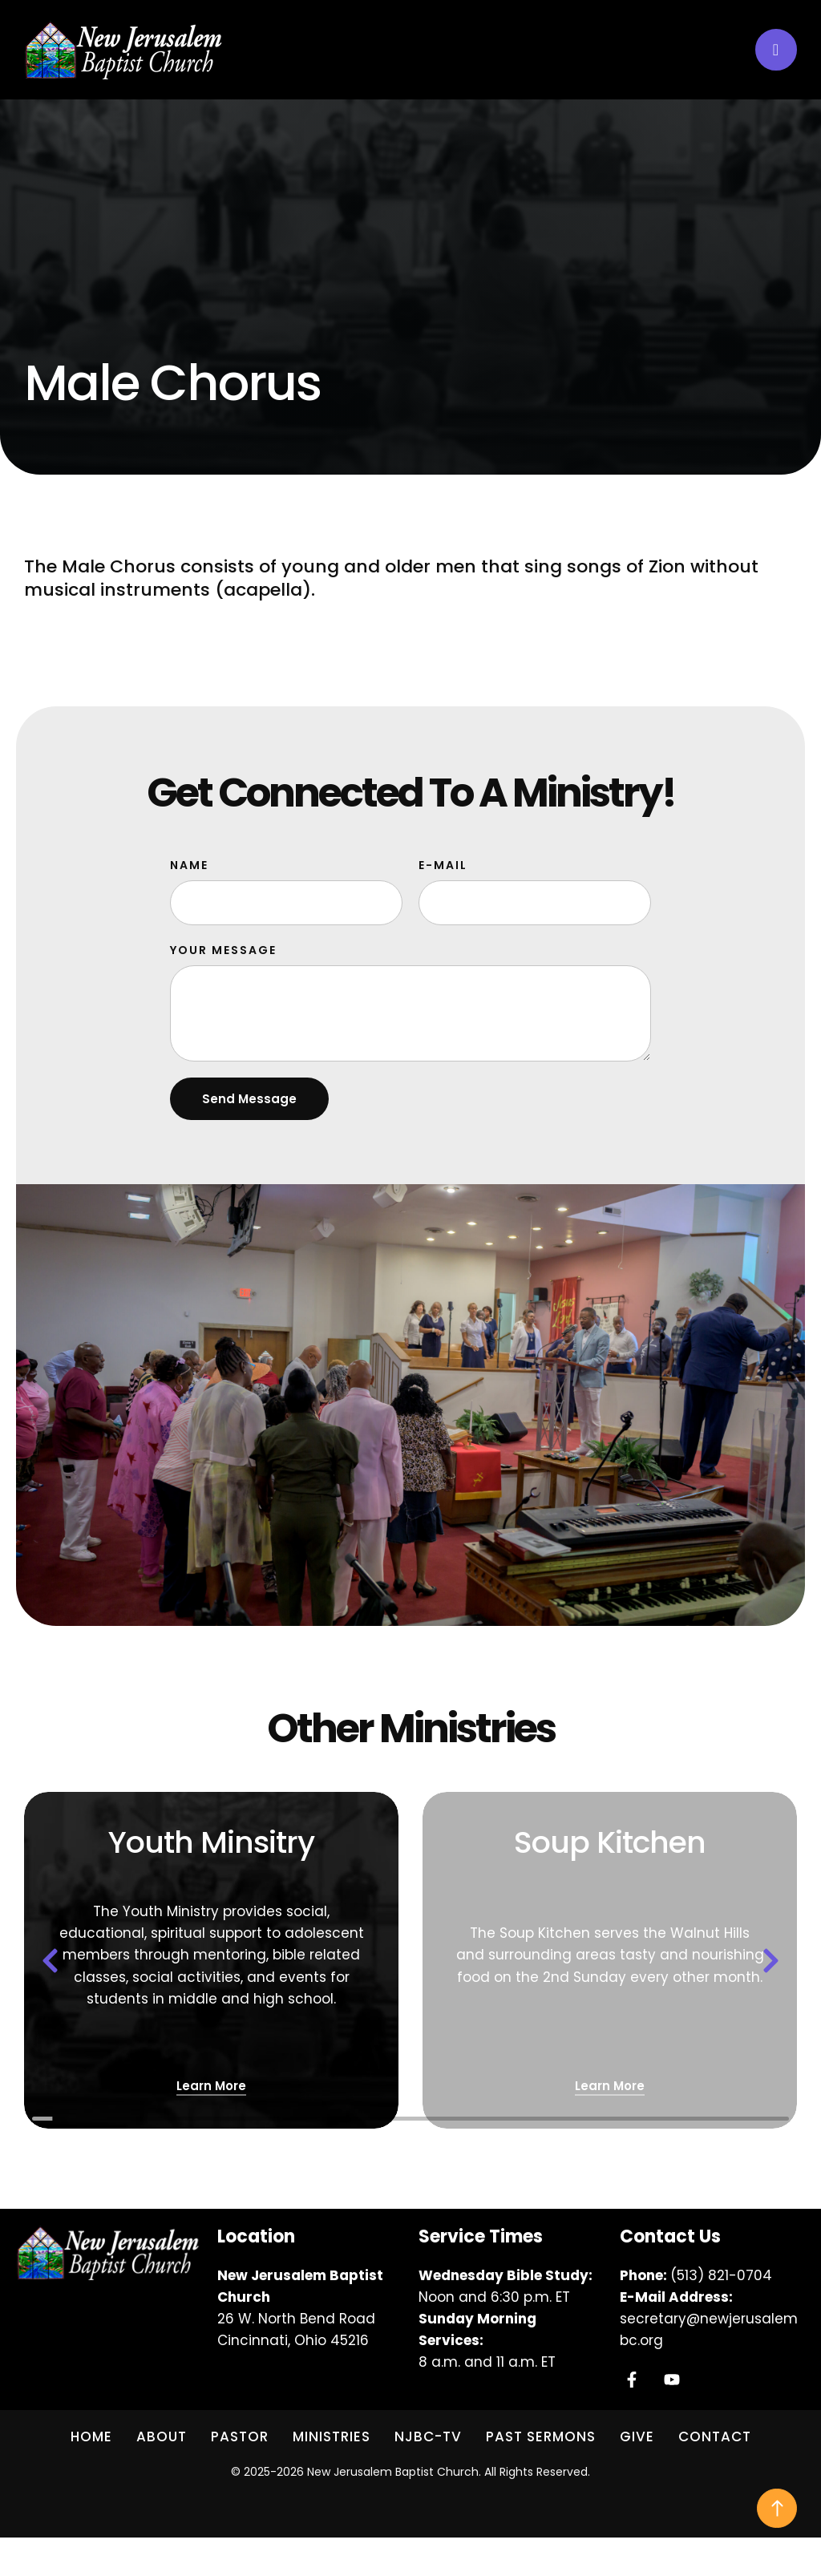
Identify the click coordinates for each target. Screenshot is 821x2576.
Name (189, 865)
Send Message (249, 1098)
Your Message (223, 950)
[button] (776, 50)
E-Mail (443, 865)
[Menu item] (91, 2437)
